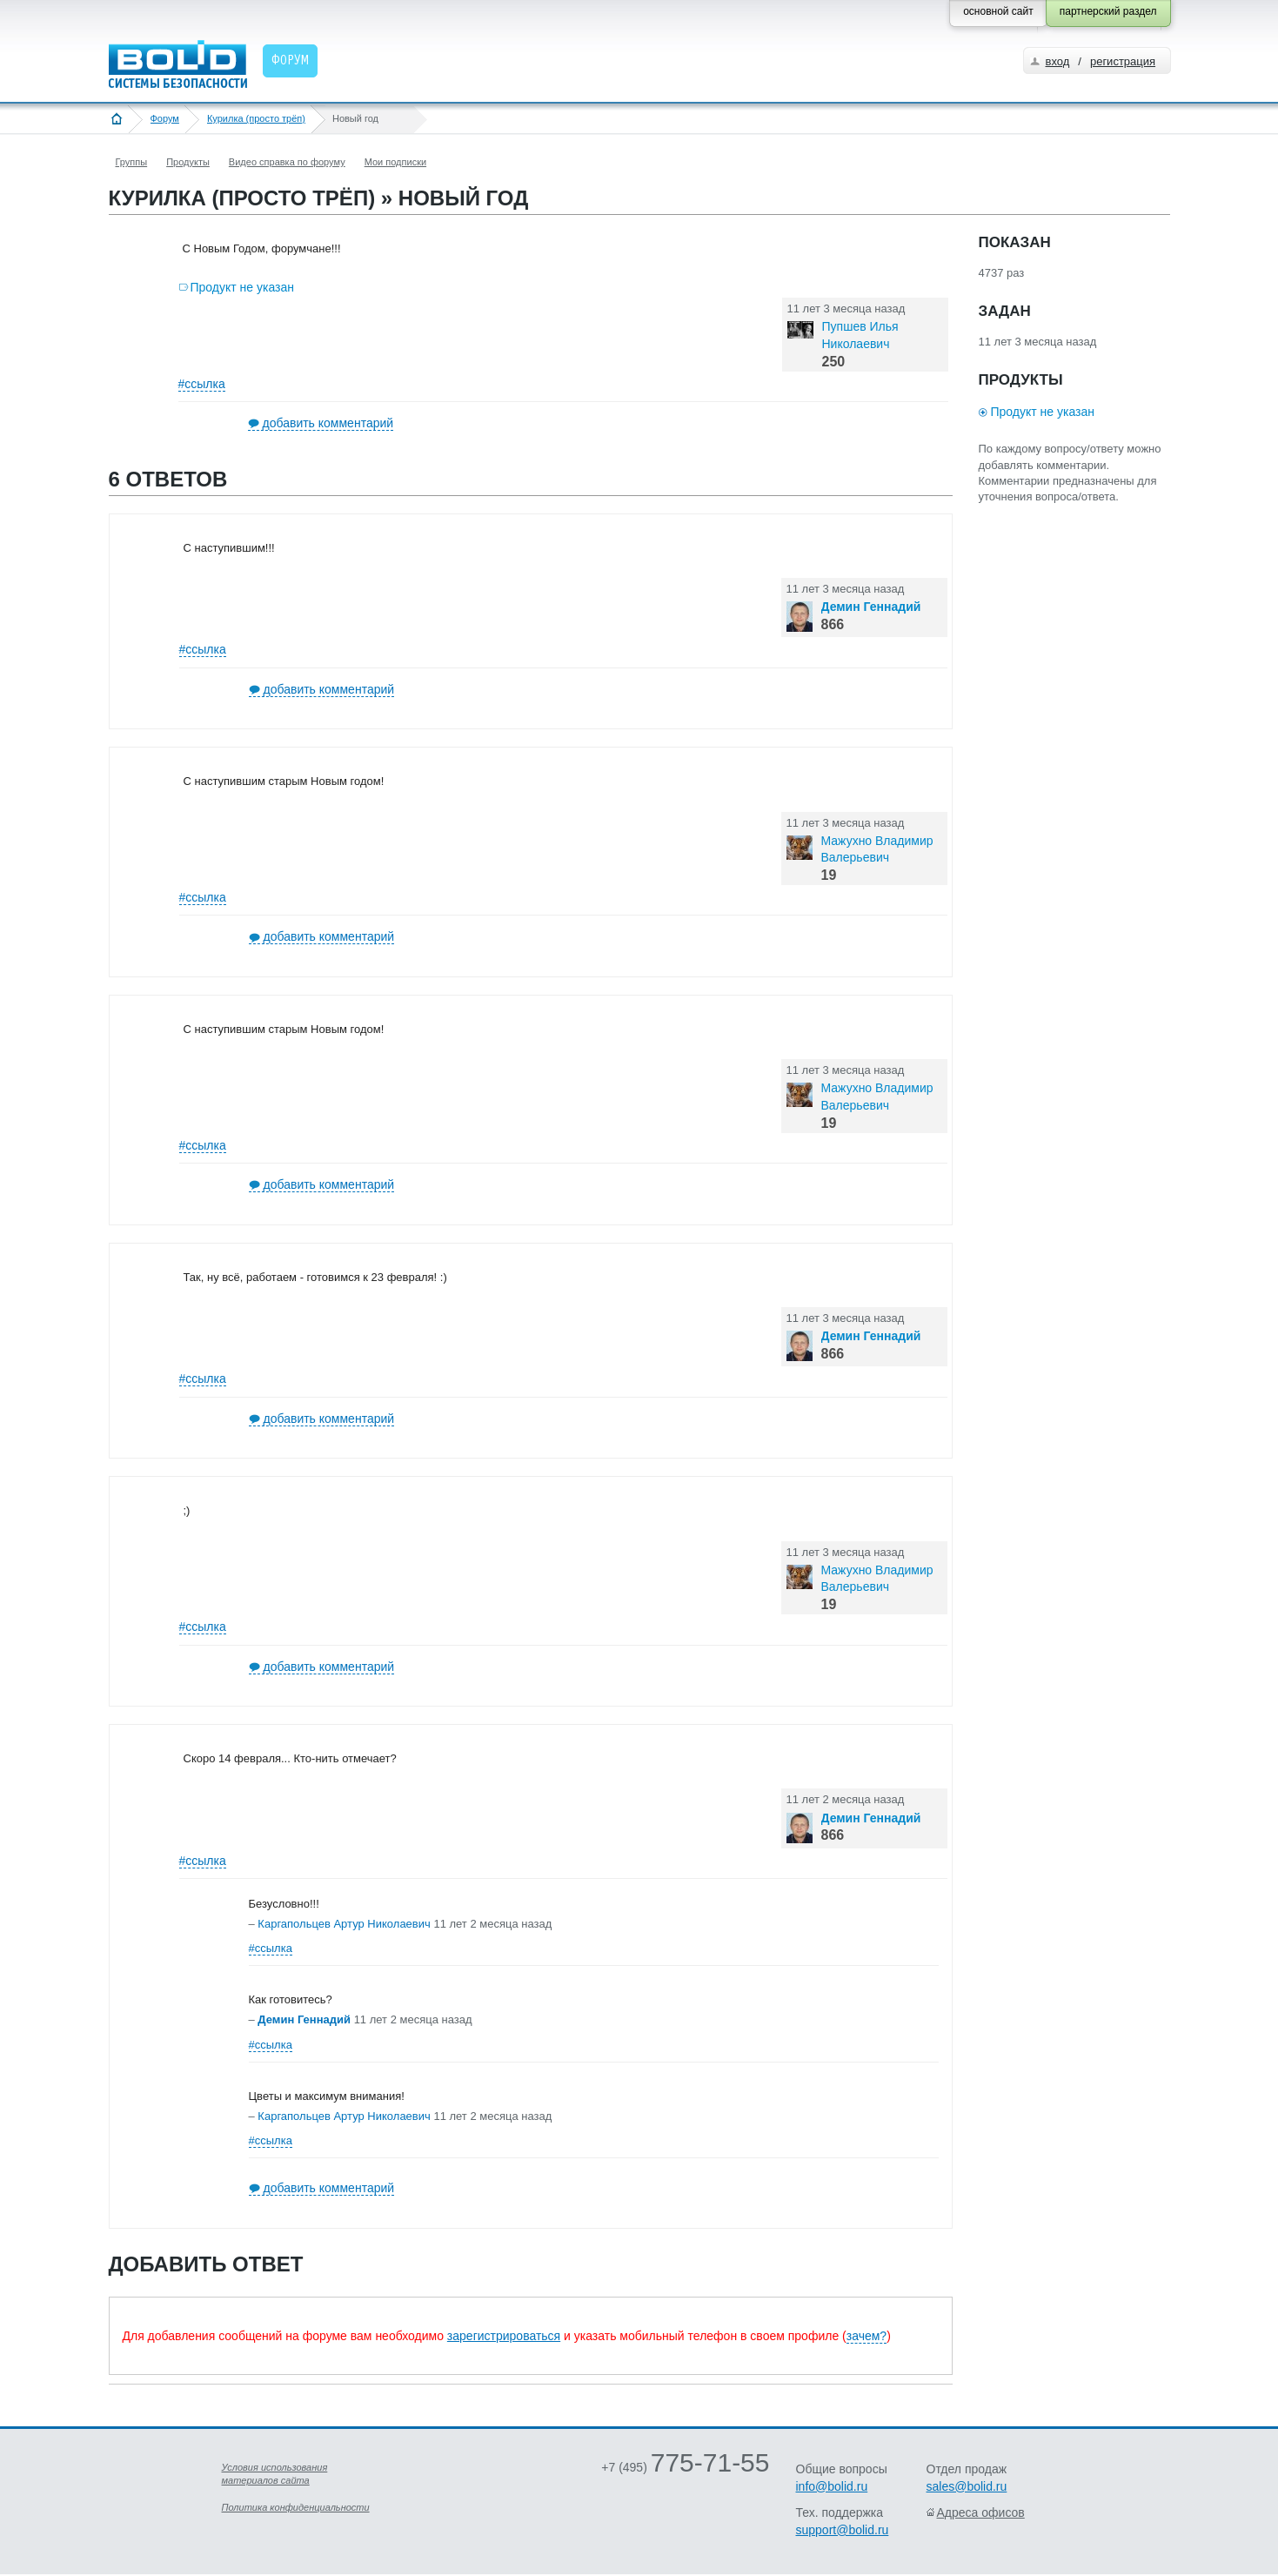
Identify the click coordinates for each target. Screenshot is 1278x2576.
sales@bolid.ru (967, 2486)
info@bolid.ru (832, 2486)
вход (1058, 61)
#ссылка (201, 384)
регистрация (1122, 61)
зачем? (866, 2336)
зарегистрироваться (503, 2336)
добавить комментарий (328, 423)
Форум (165, 118)
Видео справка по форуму (287, 162)
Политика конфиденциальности (296, 2507)
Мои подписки (395, 162)
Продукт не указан (243, 287)
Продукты (188, 162)
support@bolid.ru (842, 2530)
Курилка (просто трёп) (256, 118)
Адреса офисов (981, 2512)
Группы (132, 162)
